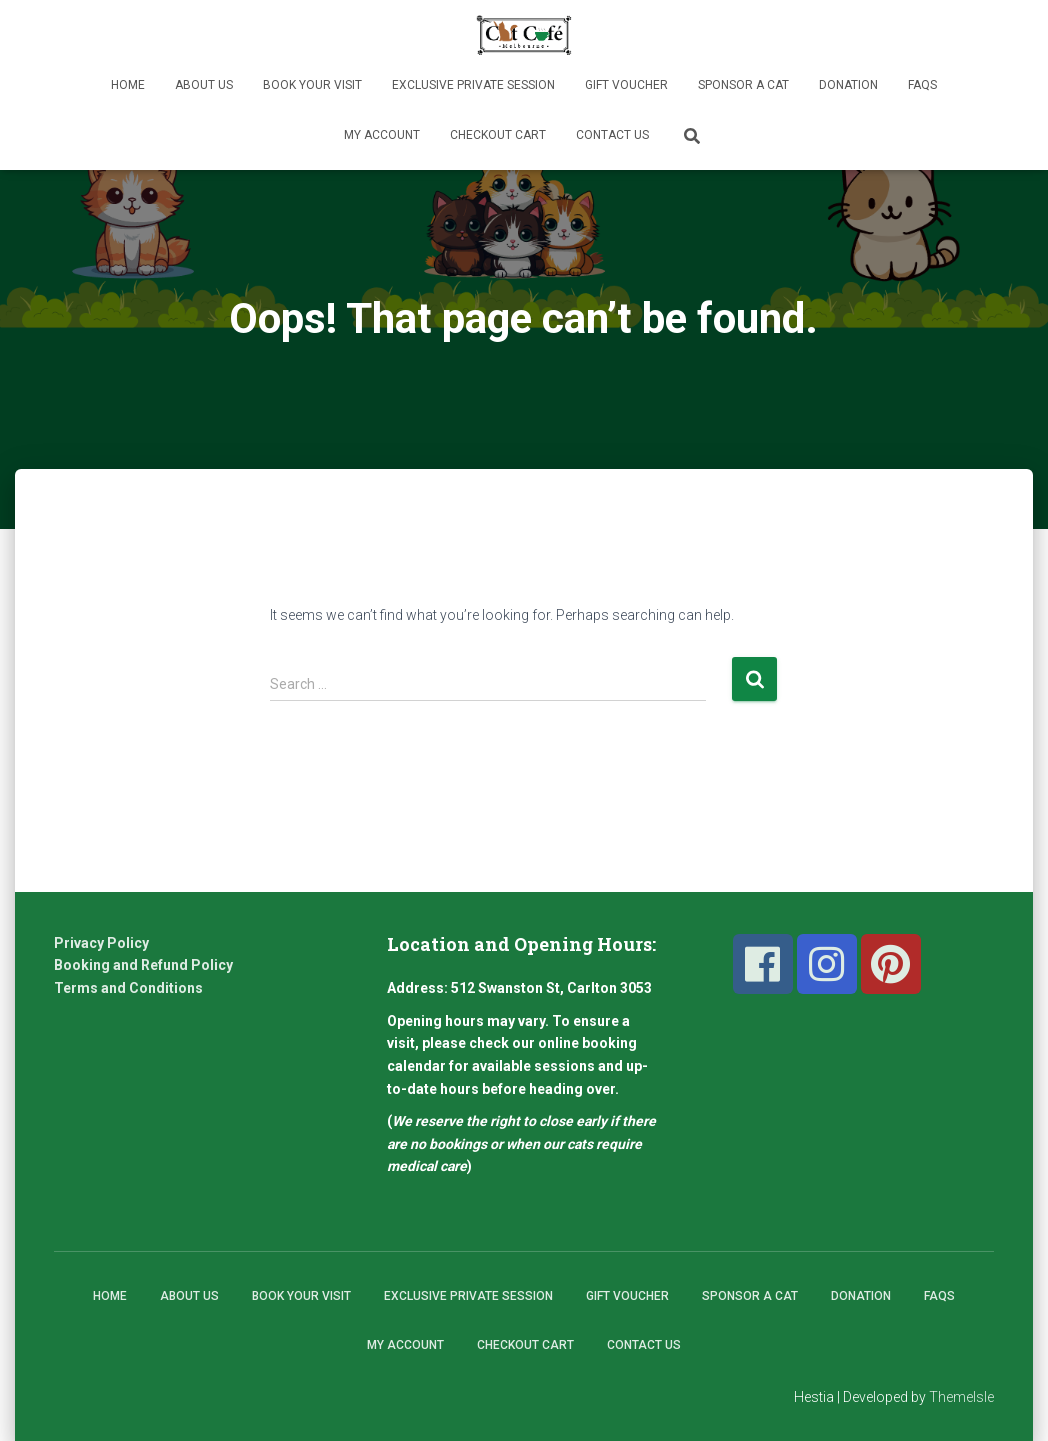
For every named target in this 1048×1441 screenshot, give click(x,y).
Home (128, 85)
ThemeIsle (961, 1397)
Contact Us (612, 135)
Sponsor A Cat (743, 85)
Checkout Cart (498, 135)
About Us (204, 85)
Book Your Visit (312, 85)
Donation (848, 85)
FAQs (922, 85)
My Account (382, 135)
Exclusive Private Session (473, 85)
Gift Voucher (626, 85)
